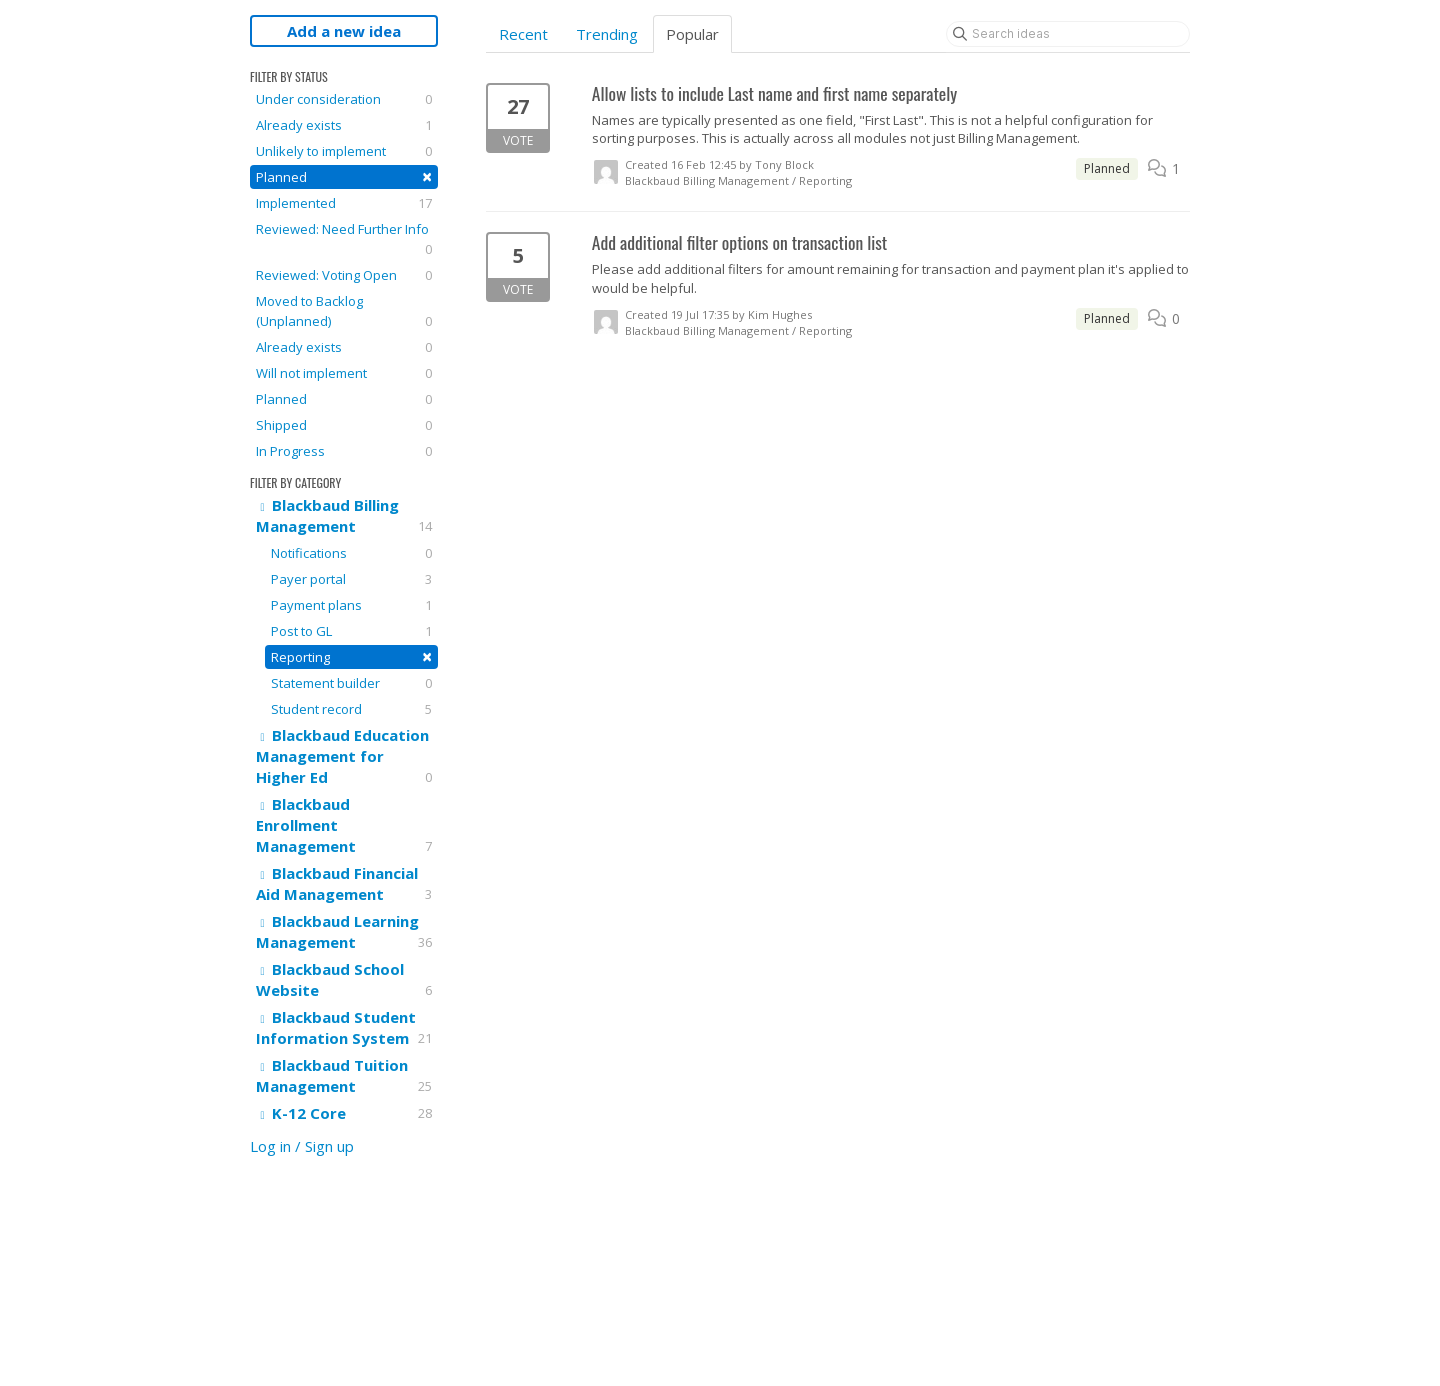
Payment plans (351, 605)
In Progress (344, 451)
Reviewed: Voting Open (344, 275)
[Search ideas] (1068, 34)
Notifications (351, 553)
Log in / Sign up (302, 1146)
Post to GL (351, 631)
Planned (344, 176)
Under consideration (344, 99)
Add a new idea (344, 31)
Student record (351, 709)
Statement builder (351, 683)
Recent (523, 34)
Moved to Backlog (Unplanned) (344, 311)
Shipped (344, 425)
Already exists (344, 125)
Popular (692, 34)
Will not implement (344, 373)
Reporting (351, 656)
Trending (607, 34)
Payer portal (351, 579)
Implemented (344, 203)
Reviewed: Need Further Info (344, 239)
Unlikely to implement (344, 151)
